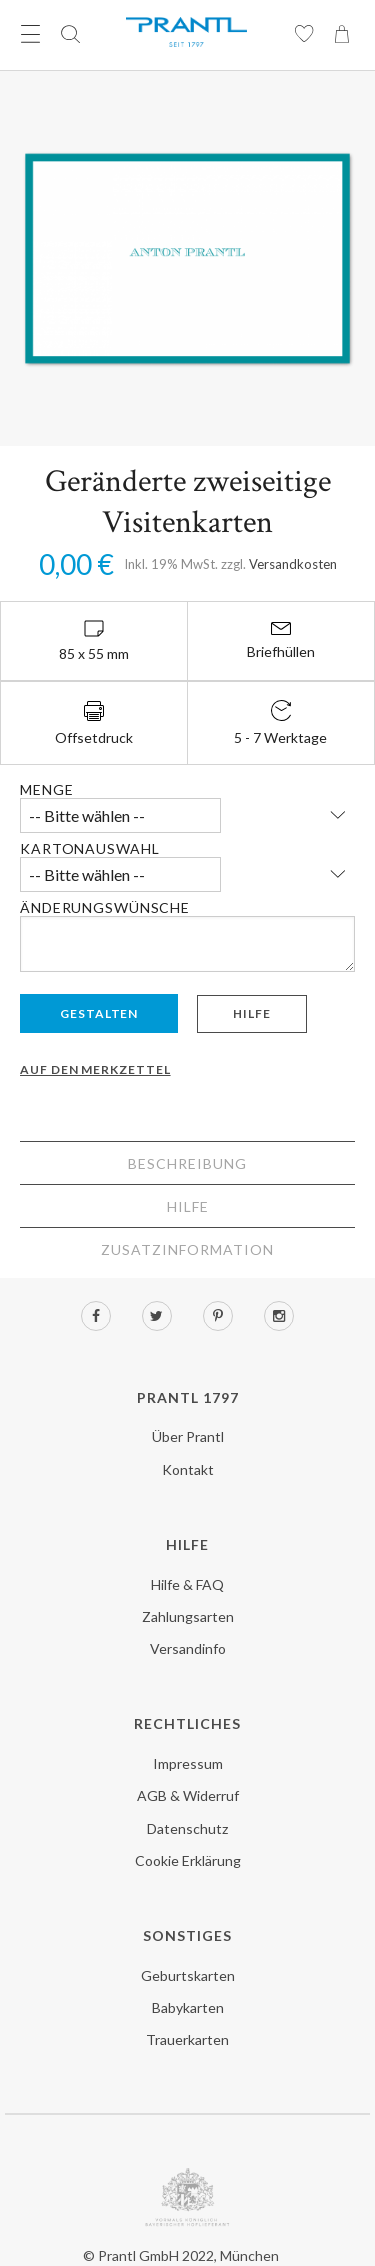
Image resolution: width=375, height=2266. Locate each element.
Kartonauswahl (89, 848)
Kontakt (188, 1469)
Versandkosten (293, 564)
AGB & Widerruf (188, 1795)
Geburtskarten (188, 1975)
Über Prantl (188, 1436)
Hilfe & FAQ (187, 1584)
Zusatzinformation (187, 1249)
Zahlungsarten (188, 1616)
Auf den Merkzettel (95, 1069)
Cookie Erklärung (188, 1860)
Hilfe (252, 1013)
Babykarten (188, 2007)
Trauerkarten (187, 2039)
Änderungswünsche (105, 907)
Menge (46, 789)
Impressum (188, 1763)
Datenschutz (187, 1828)
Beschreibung (187, 1163)
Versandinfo (188, 1648)
